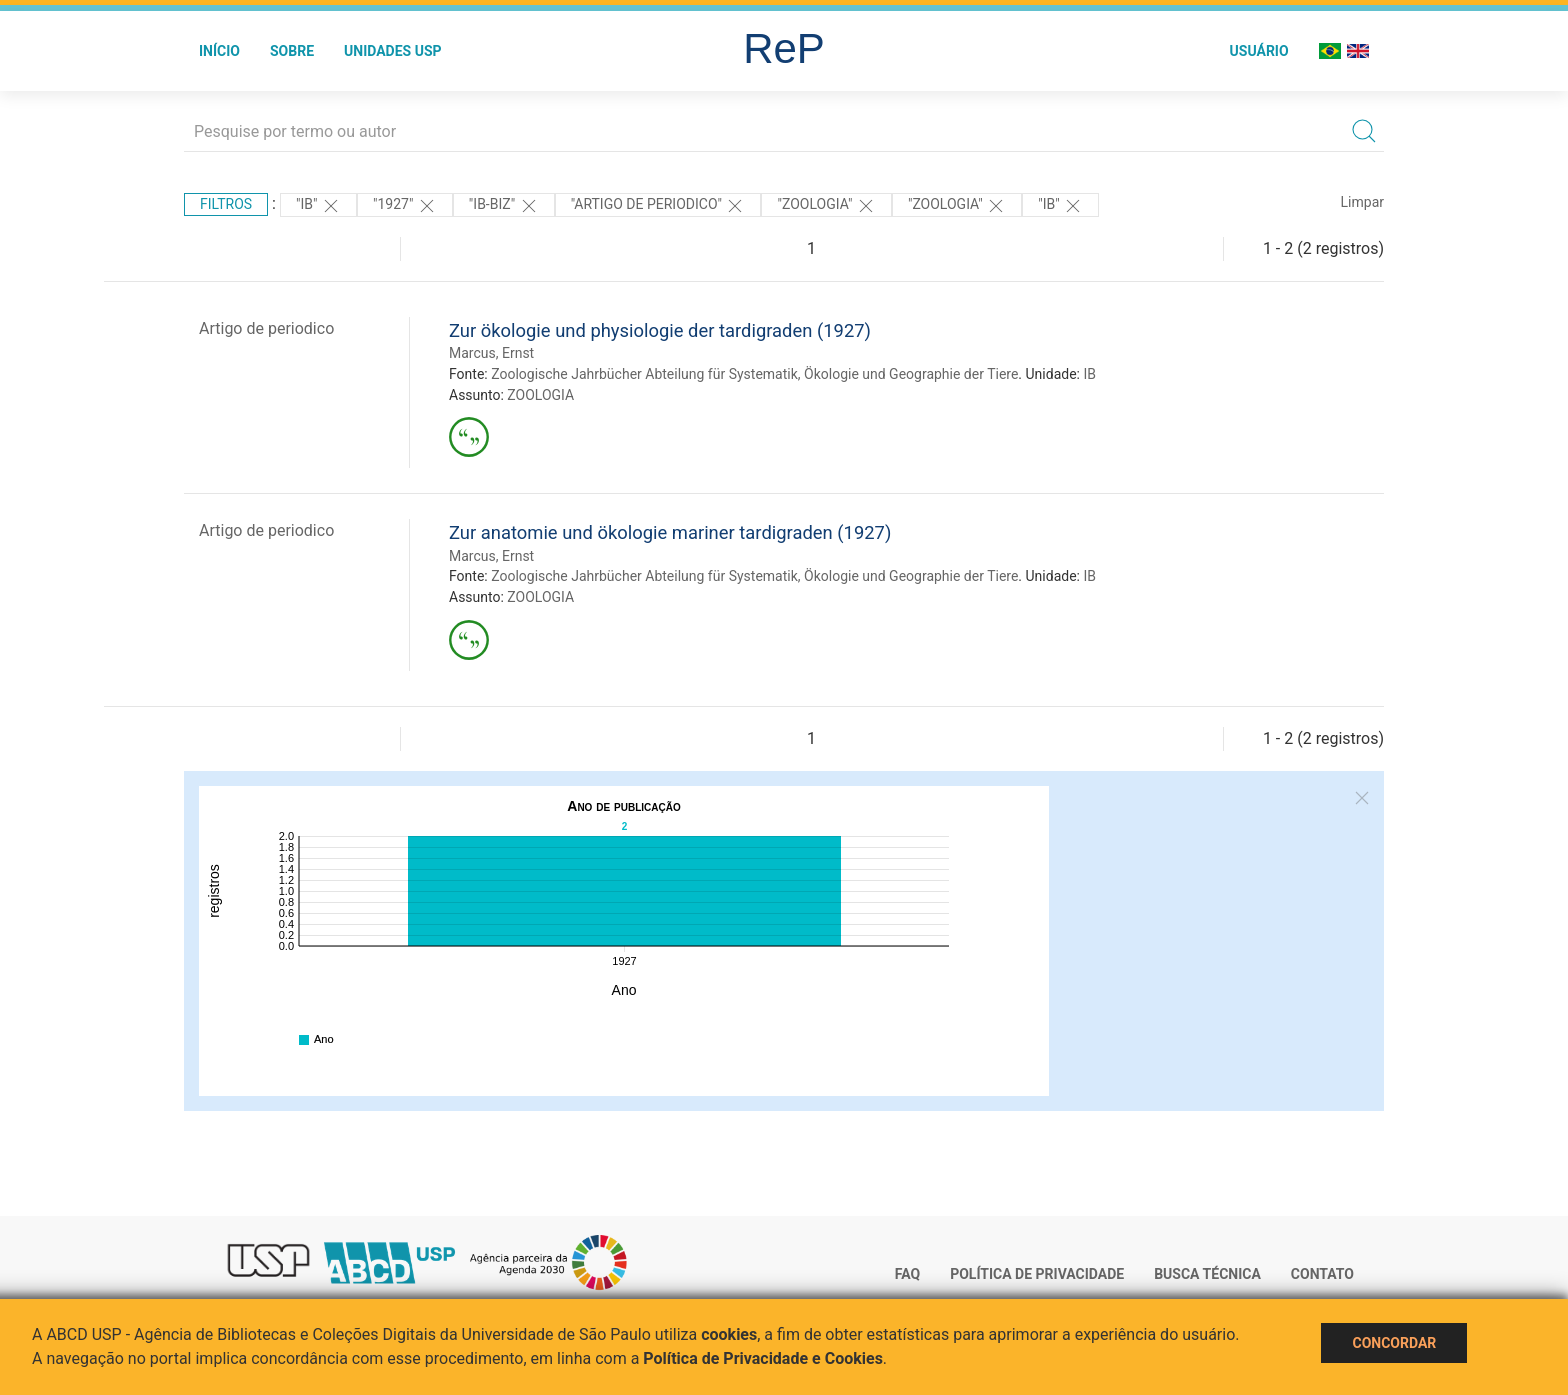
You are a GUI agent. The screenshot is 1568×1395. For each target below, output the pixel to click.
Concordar (1394, 1343)
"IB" (318, 206)
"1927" (405, 206)
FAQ (907, 1274)
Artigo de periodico (266, 328)
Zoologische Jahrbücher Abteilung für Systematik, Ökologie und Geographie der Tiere (754, 374)
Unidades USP (393, 51)
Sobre (292, 51)
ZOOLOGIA (540, 395)
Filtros (226, 204)
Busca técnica (1207, 1274)
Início (219, 51)
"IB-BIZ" (504, 206)
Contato (1322, 1274)
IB (1089, 374)
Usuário (1259, 51)
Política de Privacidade (1037, 1274)
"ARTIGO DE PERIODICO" (658, 206)
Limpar (1362, 202)
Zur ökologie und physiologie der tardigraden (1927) (660, 330)
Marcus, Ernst (491, 353)
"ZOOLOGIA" (826, 206)
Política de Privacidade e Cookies (763, 1358)
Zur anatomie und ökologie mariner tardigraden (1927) (670, 532)
